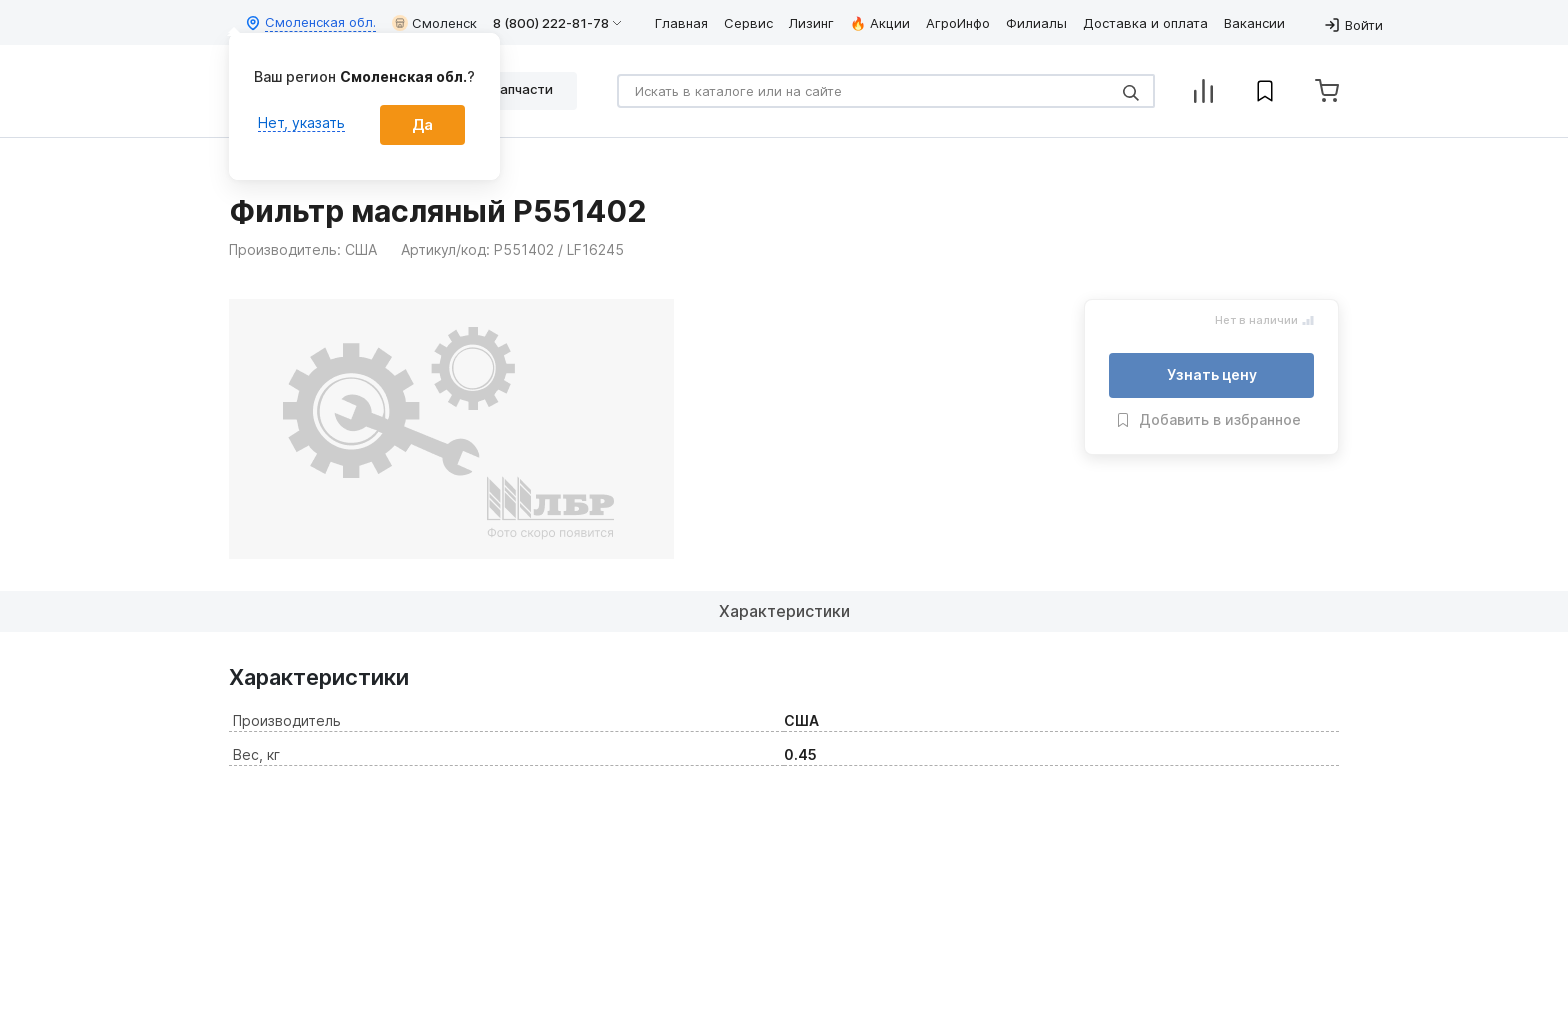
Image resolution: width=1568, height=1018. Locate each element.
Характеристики (784, 611)
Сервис (748, 23)
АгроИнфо (958, 23)
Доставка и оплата (1145, 23)
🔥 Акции (880, 23)
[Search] (886, 91)
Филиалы (1036, 23)
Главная (681, 23)
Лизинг (811, 23)
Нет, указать (301, 122)
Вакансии (1254, 23)
